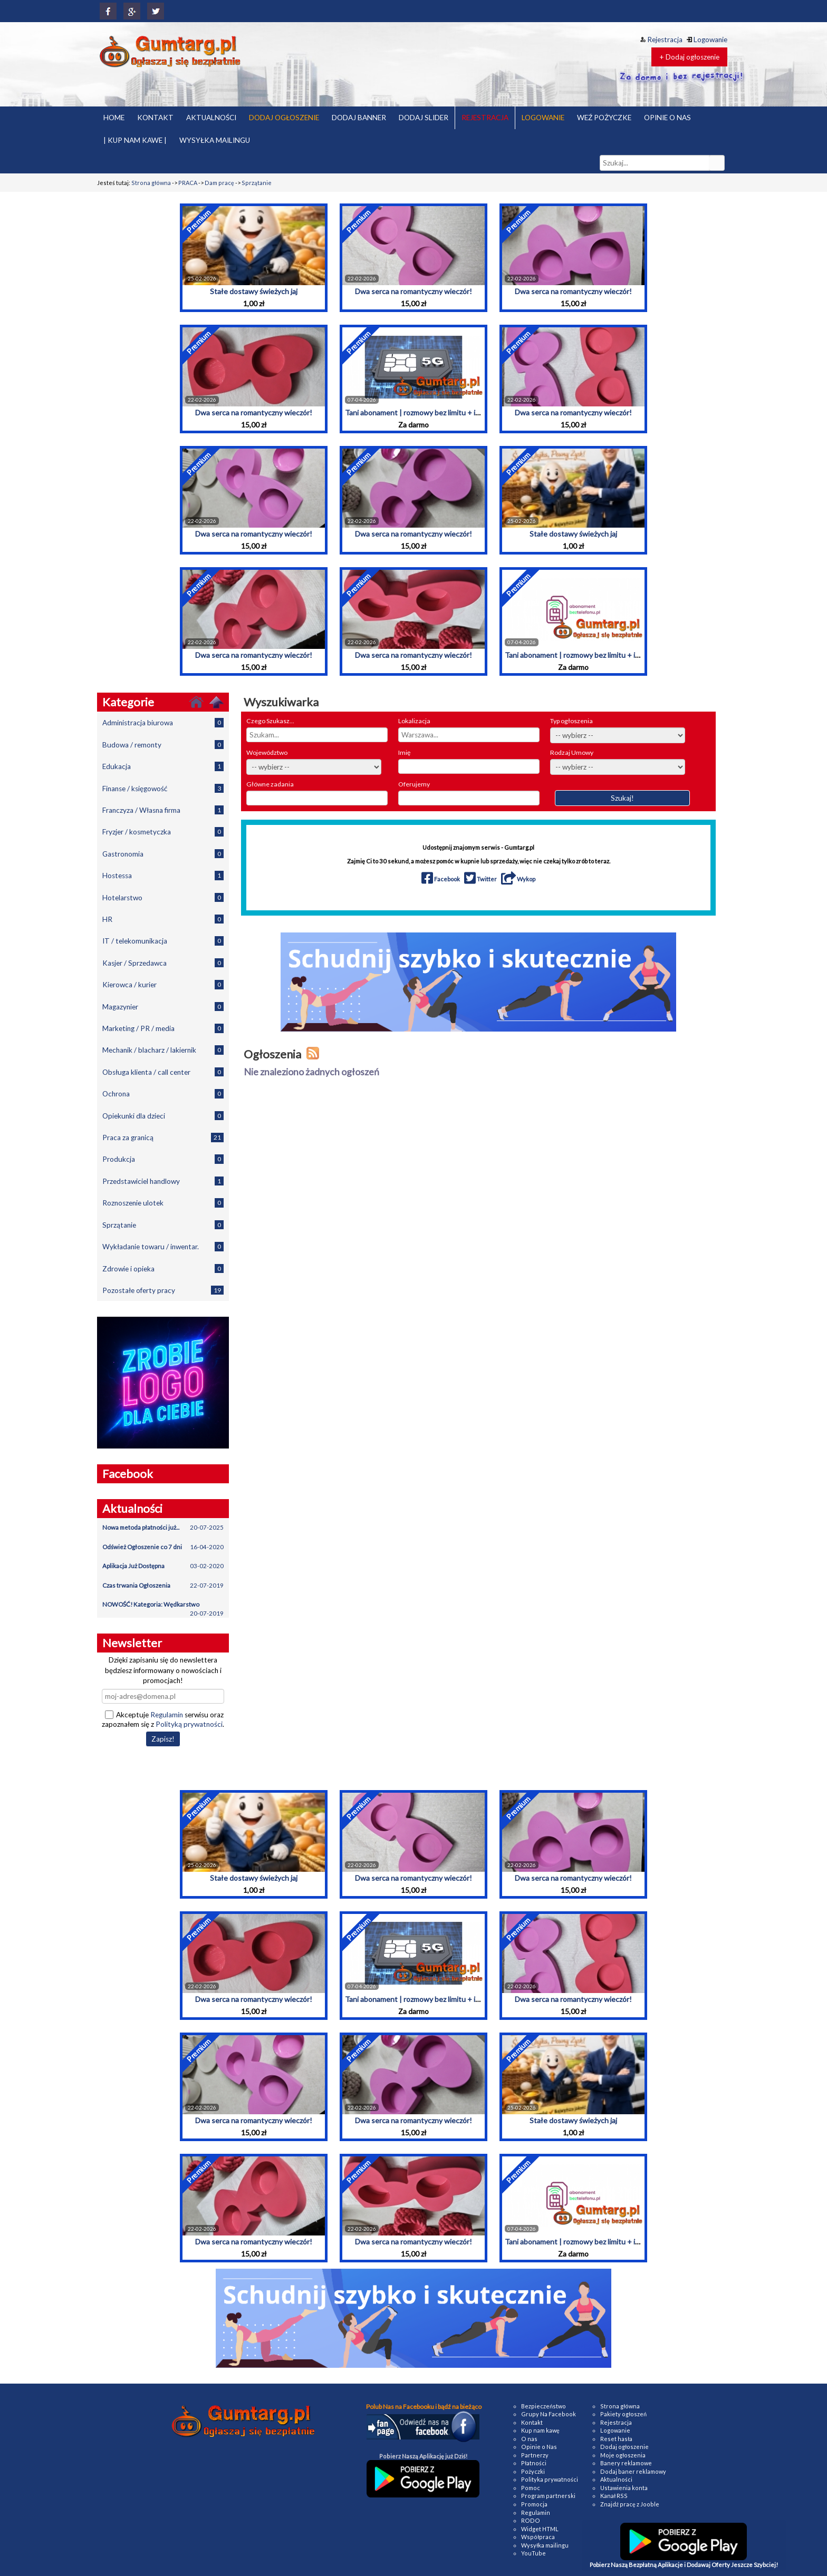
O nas (529, 2438)
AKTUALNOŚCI (211, 117)
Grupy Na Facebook (548, 2413)
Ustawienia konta (624, 2487)
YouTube (533, 2553)
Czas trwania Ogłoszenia (163, 1585)
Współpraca (538, 2536)
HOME (113, 117)
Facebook (441, 879)
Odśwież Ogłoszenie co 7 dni (163, 1547)
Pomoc (530, 2487)
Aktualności (616, 2479)
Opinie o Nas (539, 2446)
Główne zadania (270, 784)
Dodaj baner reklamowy (633, 2471)
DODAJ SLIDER (423, 117)
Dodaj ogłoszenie (624, 2446)
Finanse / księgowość (163, 788)
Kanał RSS (614, 2495)
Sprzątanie (257, 182)
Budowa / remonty (163, 744)
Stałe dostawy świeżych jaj (253, 291)
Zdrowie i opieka (163, 1268)
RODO (530, 2520)
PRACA (187, 182)
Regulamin (166, 1714)
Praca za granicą (163, 1137)
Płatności (533, 2463)
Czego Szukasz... (270, 721)
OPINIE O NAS (667, 117)
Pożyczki (533, 2471)
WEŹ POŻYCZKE (604, 117)
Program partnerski (548, 2495)
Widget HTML (540, 2528)
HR (163, 919)
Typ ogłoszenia (571, 721)
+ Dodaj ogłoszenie (689, 57)
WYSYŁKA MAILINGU (214, 140)
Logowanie (707, 39)
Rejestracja (661, 39)
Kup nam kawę (540, 2430)
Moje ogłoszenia (623, 2455)
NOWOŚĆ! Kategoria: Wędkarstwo (163, 1608)
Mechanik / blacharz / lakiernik (163, 1049)
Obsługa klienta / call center (163, 1071)
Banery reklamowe (626, 2463)
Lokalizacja (414, 721)
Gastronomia (163, 853)
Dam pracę (219, 182)
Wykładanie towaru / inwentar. (163, 1246)
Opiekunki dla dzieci (163, 1115)
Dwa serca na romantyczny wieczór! (413, 291)
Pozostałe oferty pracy (163, 1290)
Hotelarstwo (163, 897)
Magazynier (163, 1006)
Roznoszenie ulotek (163, 1202)
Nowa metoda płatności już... (163, 1527)
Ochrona (163, 1093)
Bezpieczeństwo (543, 2406)
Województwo (266, 752)
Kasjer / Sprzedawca (163, 962)
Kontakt (532, 2422)
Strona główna (151, 182)
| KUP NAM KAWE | (135, 140)
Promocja (534, 2504)
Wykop (518, 879)
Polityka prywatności (549, 2479)
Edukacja (163, 766)
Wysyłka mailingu (545, 2545)
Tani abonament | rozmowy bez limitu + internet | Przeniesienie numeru (461, 412)
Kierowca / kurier (163, 984)
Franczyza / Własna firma (163, 809)
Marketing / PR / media (163, 1028)
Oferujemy (414, 784)
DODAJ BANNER (359, 117)
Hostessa (163, 875)
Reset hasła (616, 2438)
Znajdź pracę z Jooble (629, 2504)
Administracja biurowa (163, 722)
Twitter (481, 879)
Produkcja (163, 1158)
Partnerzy (535, 2455)
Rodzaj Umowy (571, 752)
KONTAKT (155, 117)
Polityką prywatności (189, 1724)
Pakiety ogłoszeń (623, 2413)
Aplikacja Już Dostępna (163, 1566)
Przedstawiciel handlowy (163, 1181)
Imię (404, 752)
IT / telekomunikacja (163, 940)
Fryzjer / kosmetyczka (163, 831)
